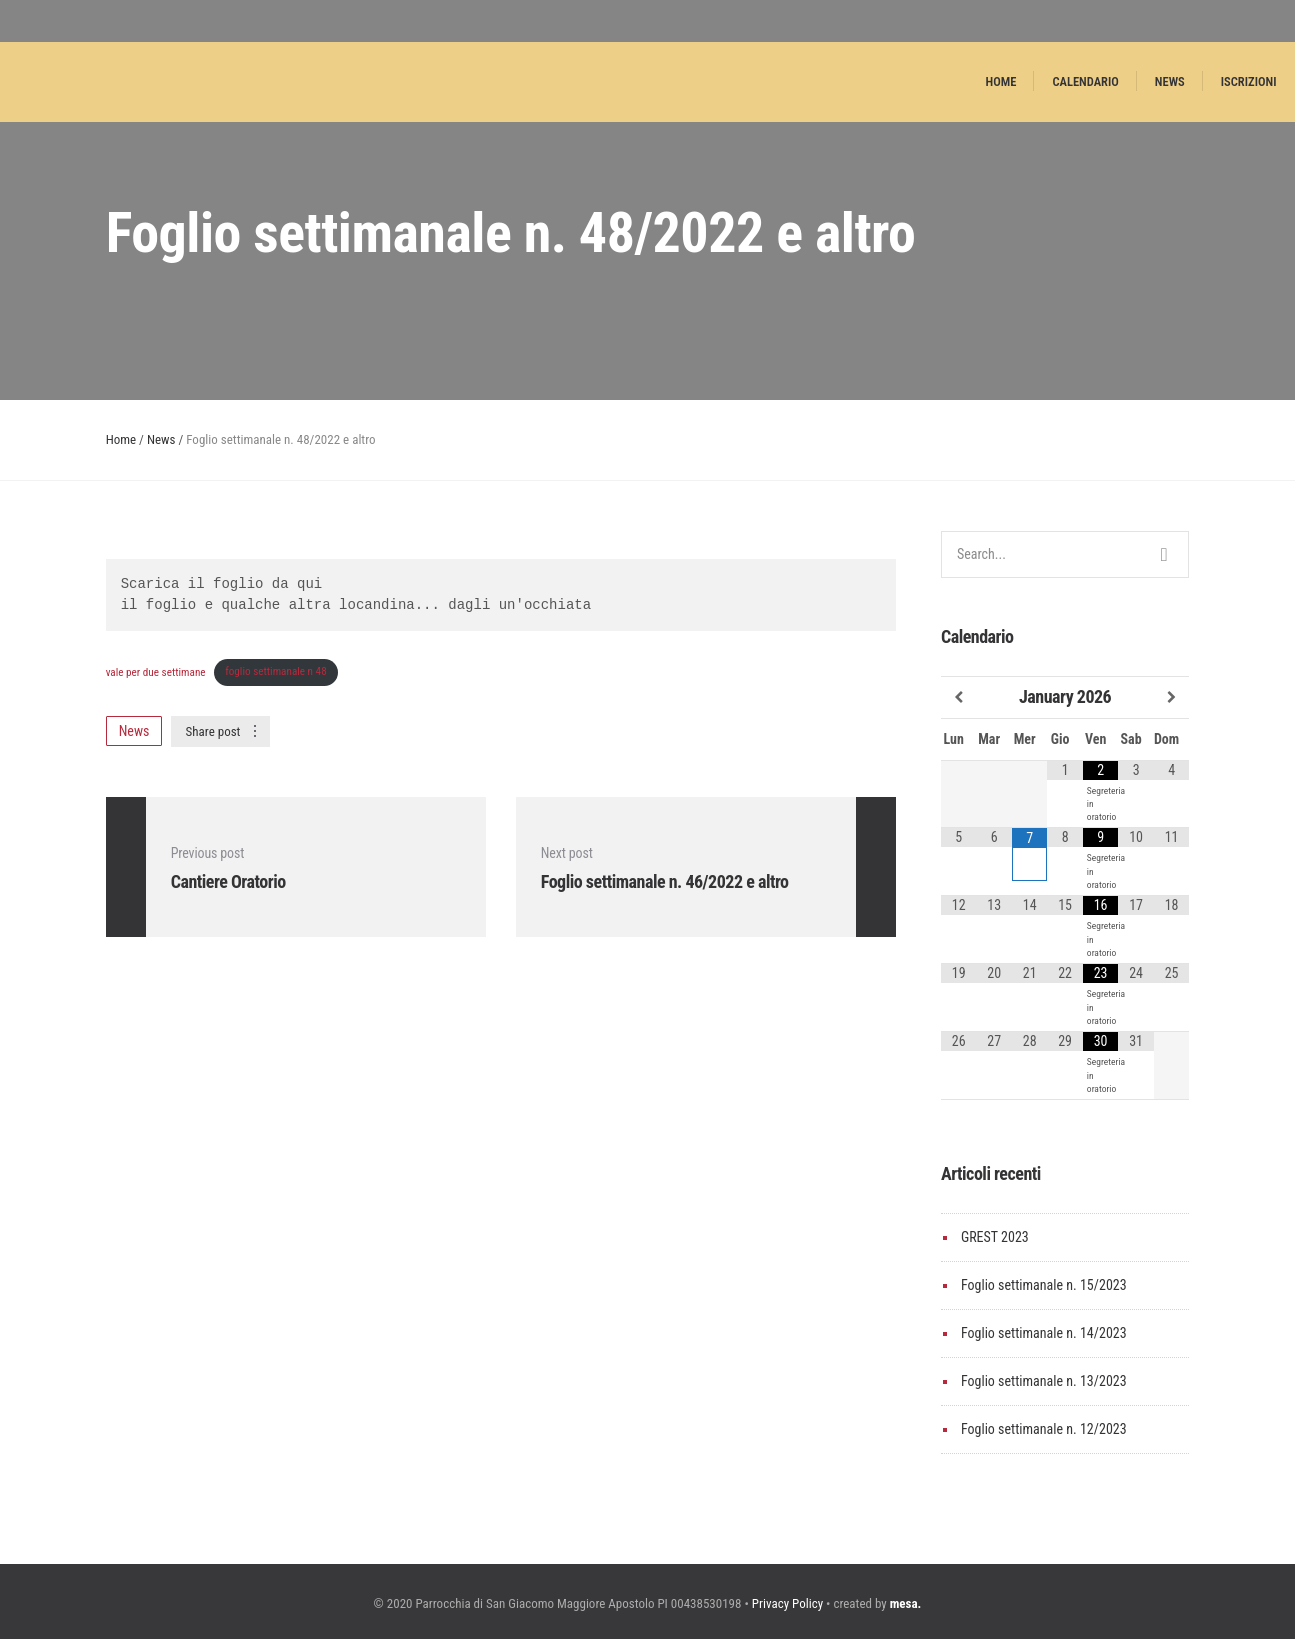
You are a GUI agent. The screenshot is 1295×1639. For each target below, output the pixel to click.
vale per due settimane (156, 671)
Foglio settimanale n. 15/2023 (1044, 1285)
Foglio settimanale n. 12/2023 (1044, 1429)
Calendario (1085, 81)
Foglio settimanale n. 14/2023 (1044, 1333)
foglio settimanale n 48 (276, 671)
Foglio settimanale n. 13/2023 (1044, 1381)
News (1170, 81)
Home (1001, 81)
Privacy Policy (787, 1603)
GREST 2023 (995, 1237)
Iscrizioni (1249, 81)
